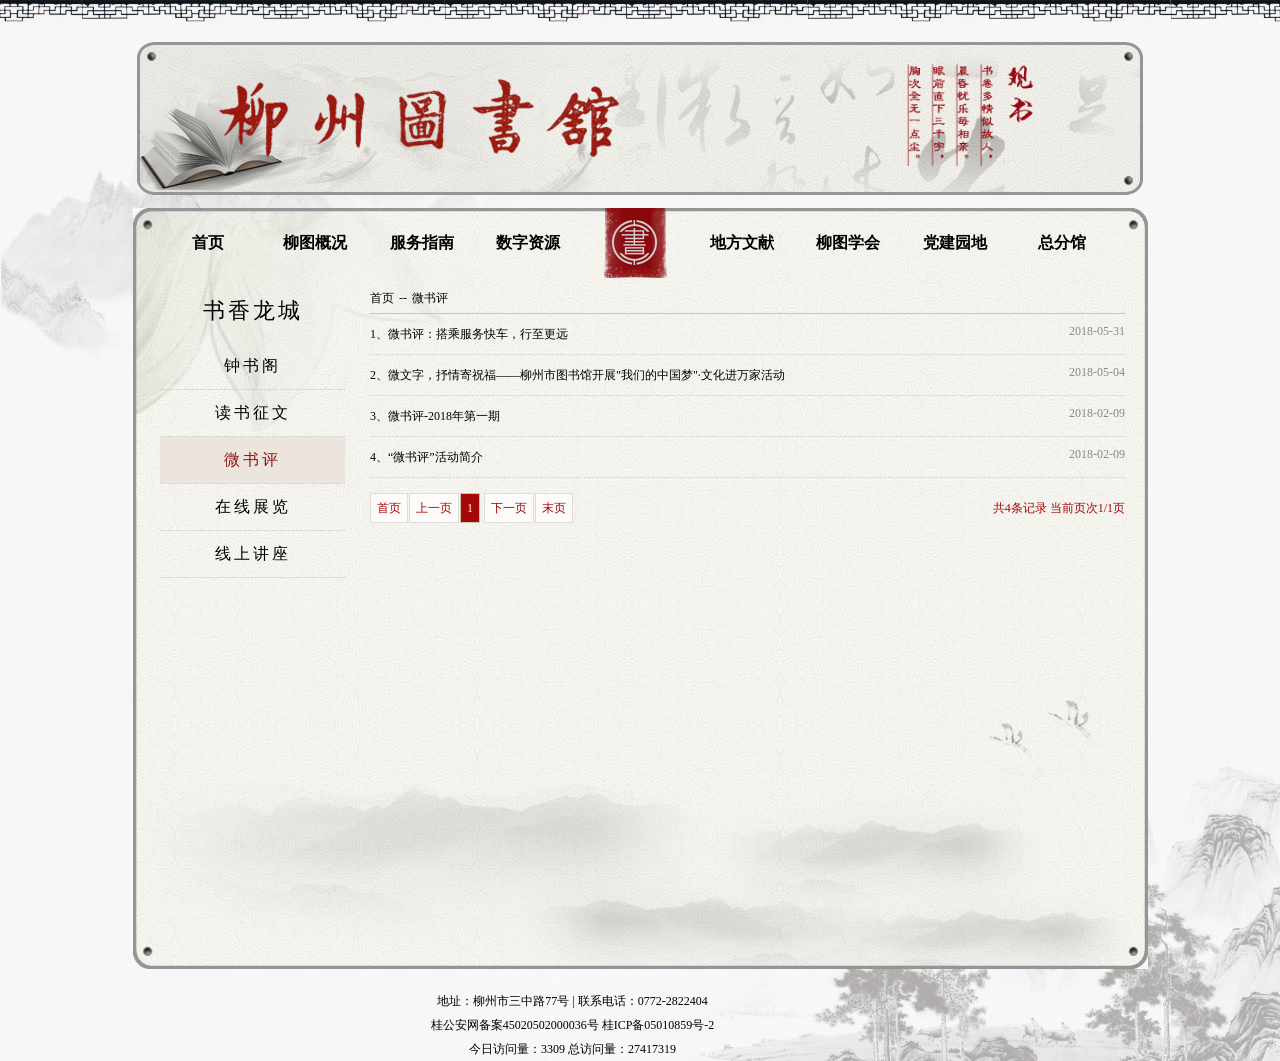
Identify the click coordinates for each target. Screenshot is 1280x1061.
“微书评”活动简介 (426, 457)
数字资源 (528, 242)
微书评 (252, 459)
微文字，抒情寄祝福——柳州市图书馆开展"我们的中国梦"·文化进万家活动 (577, 375)
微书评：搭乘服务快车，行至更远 (469, 334)
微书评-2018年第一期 (435, 416)
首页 (208, 242)
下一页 (509, 508)
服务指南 (422, 242)
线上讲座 (253, 553)
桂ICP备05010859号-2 (658, 1025)
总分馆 (1062, 242)
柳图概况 (315, 242)
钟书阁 (252, 365)
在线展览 (253, 506)
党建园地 (955, 242)
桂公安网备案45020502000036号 (515, 1025)
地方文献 (742, 242)
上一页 (434, 508)
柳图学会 (848, 242)
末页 (554, 508)
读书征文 (253, 412)
